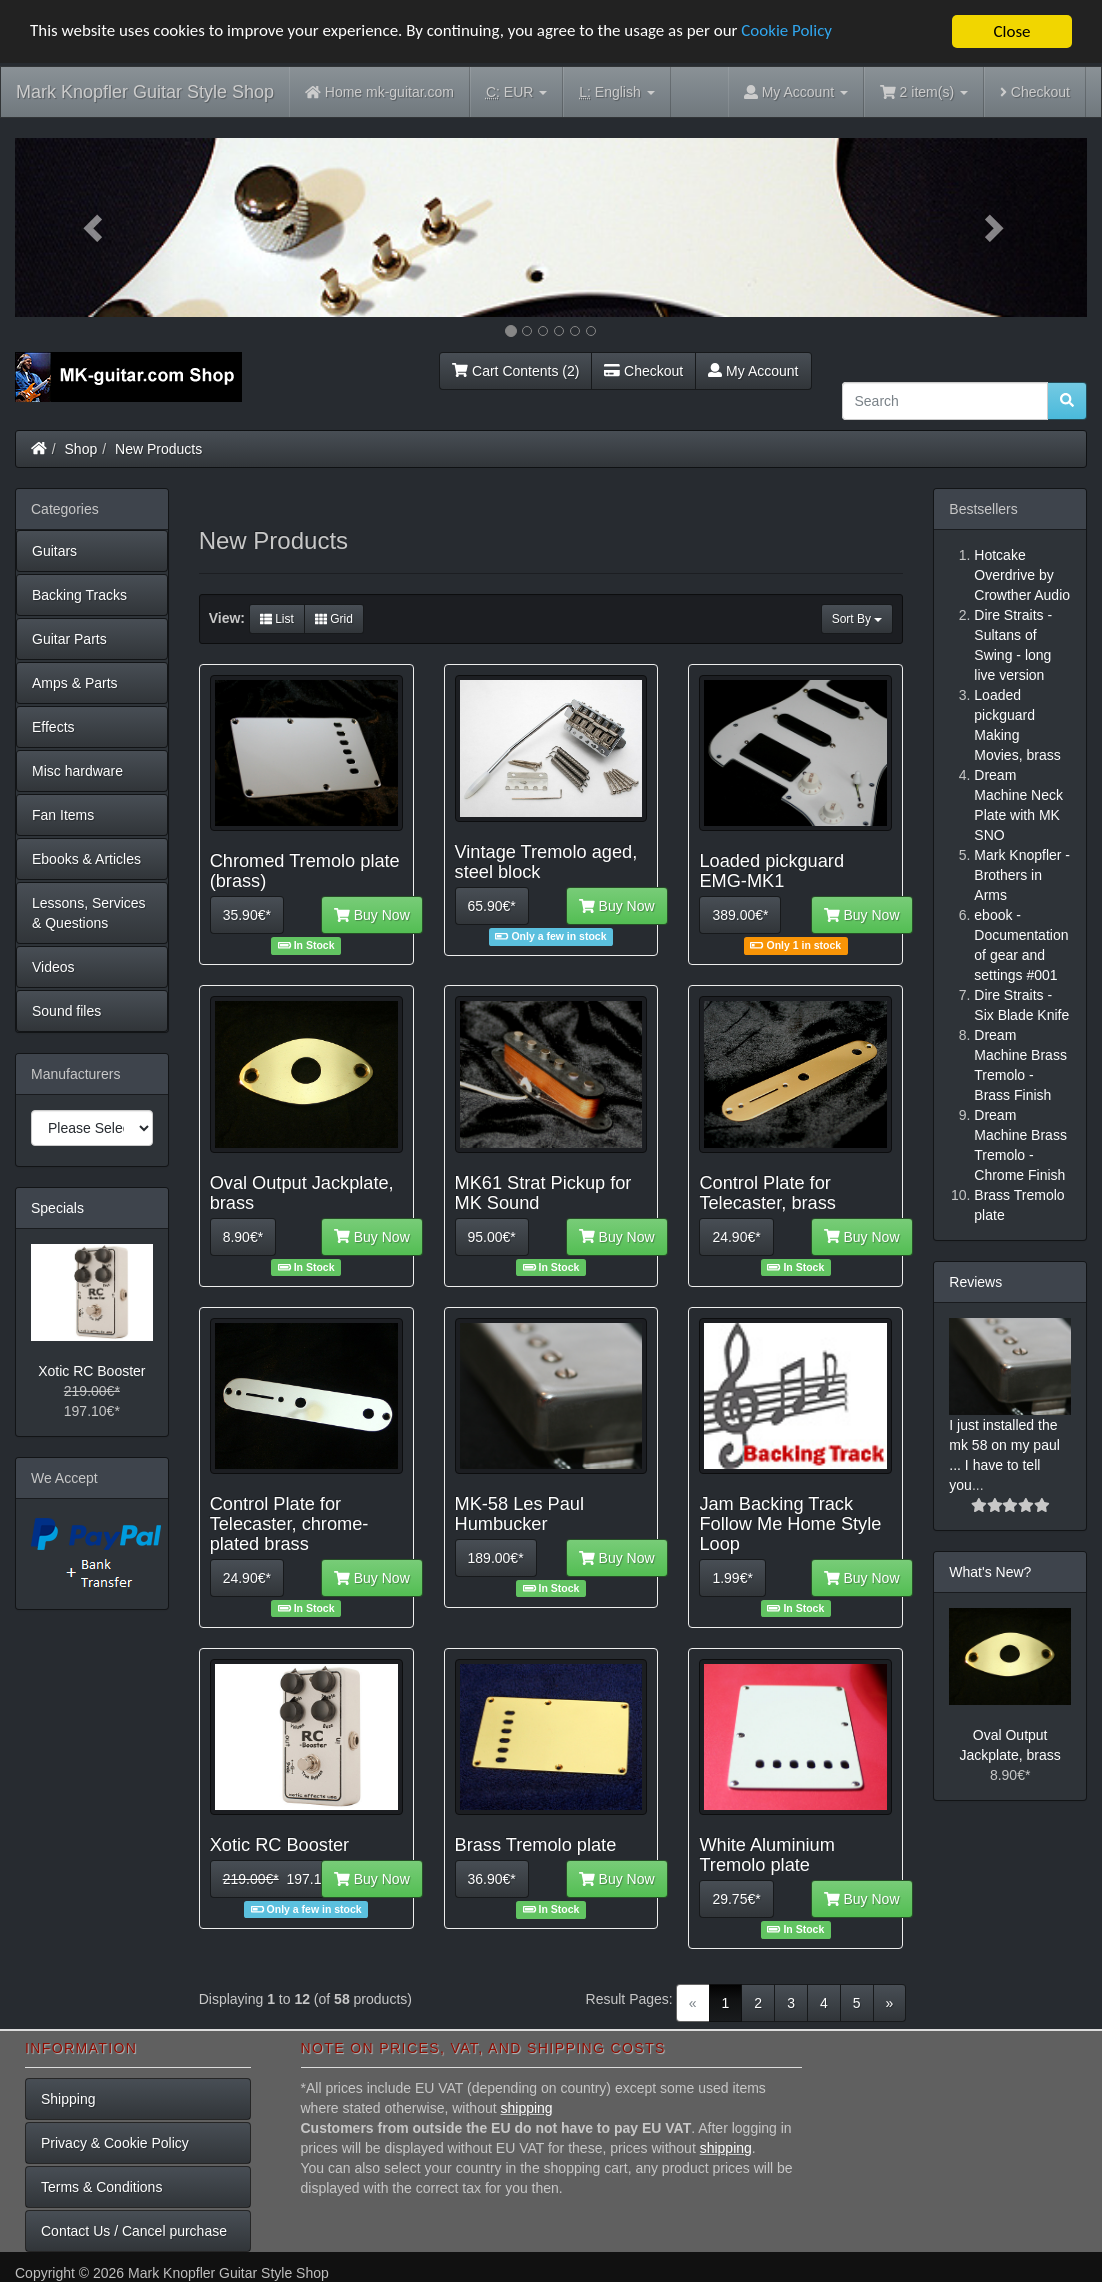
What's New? (990, 1572)
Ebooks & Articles (86, 859)
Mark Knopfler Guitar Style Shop (145, 92)
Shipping (68, 2099)
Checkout (1035, 92)
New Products (158, 449)
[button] (95, 227)
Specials (57, 1208)
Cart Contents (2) (515, 371)
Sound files (66, 1011)
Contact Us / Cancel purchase (134, 2231)
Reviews (975, 1282)
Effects (53, 727)
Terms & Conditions (101, 2187)
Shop (81, 449)
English (616, 92)
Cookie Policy (789, 32)
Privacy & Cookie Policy (115, 2143)
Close (1011, 31)
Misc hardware (77, 771)
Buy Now (372, 915)
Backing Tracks (79, 595)
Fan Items (63, 815)
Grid (334, 619)
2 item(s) (924, 92)
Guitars (54, 551)
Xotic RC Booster (91, 1371)
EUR (516, 92)
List (277, 619)
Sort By (857, 619)
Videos (53, 967)
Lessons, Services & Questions (89, 913)
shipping (527, 2108)
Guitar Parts (69, 639)
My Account (753, 371)
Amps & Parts (75, 683)
